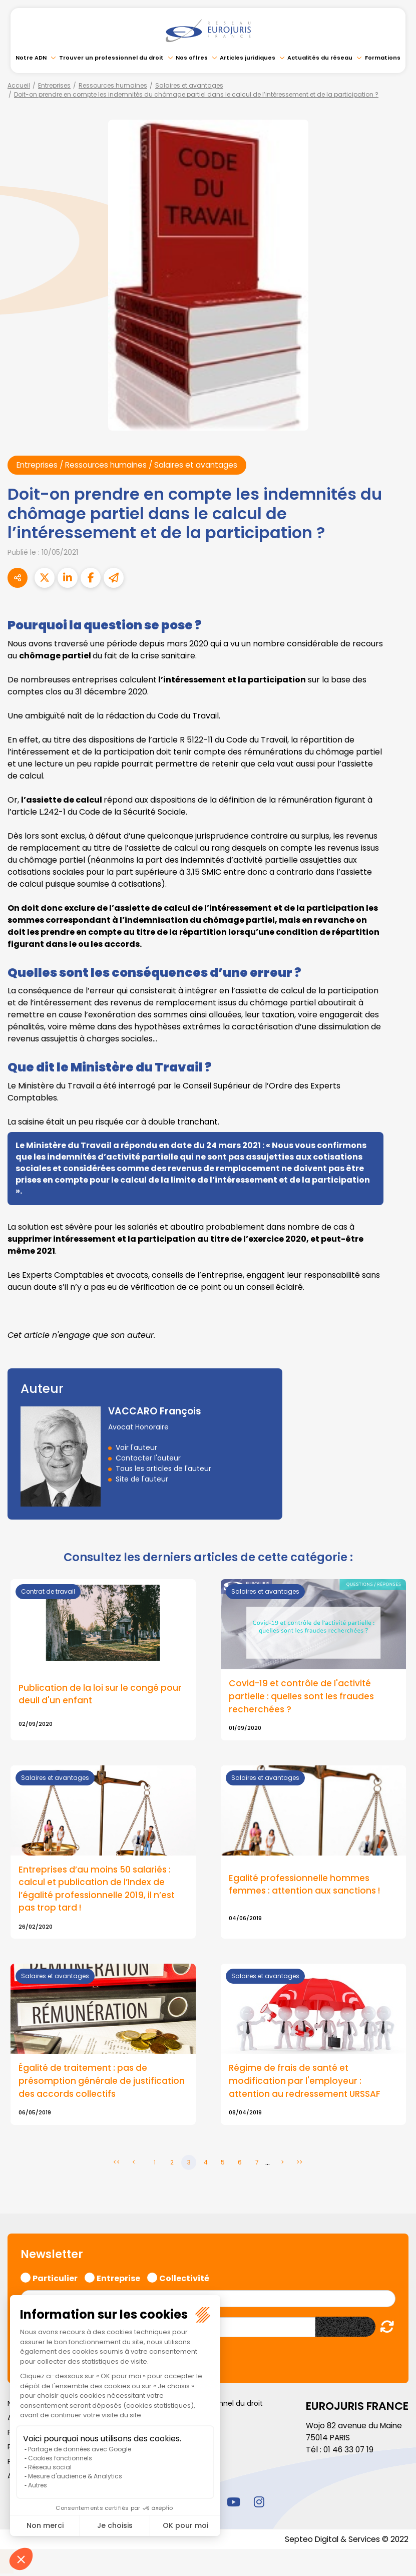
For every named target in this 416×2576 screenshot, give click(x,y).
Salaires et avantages (189, 85)
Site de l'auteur (142, 1479)
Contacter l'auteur (148, 1458)
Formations (382, 58)
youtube (233, 2504)
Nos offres (192, 58)
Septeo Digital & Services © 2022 (344, 2542)
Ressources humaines (113, 85)
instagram (259, 2504)
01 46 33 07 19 (349, 2452)
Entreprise (118, 2280)
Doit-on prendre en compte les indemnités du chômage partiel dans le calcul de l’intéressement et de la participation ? (196, 94)
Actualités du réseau (319, 58)
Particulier (55, 2280)
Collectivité (184, 2280)
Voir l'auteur (136, 1447)
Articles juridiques (247, 58)
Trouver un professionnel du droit (111, 58)
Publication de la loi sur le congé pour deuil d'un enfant (102, 1695)
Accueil (19, 85)
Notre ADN (31, 58)
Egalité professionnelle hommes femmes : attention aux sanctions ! (307, 1886)
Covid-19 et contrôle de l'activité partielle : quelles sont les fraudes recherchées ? (303, 1697)
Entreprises (54, 85)
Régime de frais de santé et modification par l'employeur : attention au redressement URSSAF (306, 2084)
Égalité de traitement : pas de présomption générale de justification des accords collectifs (103, 2084)
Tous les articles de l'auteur (163, 1468)
